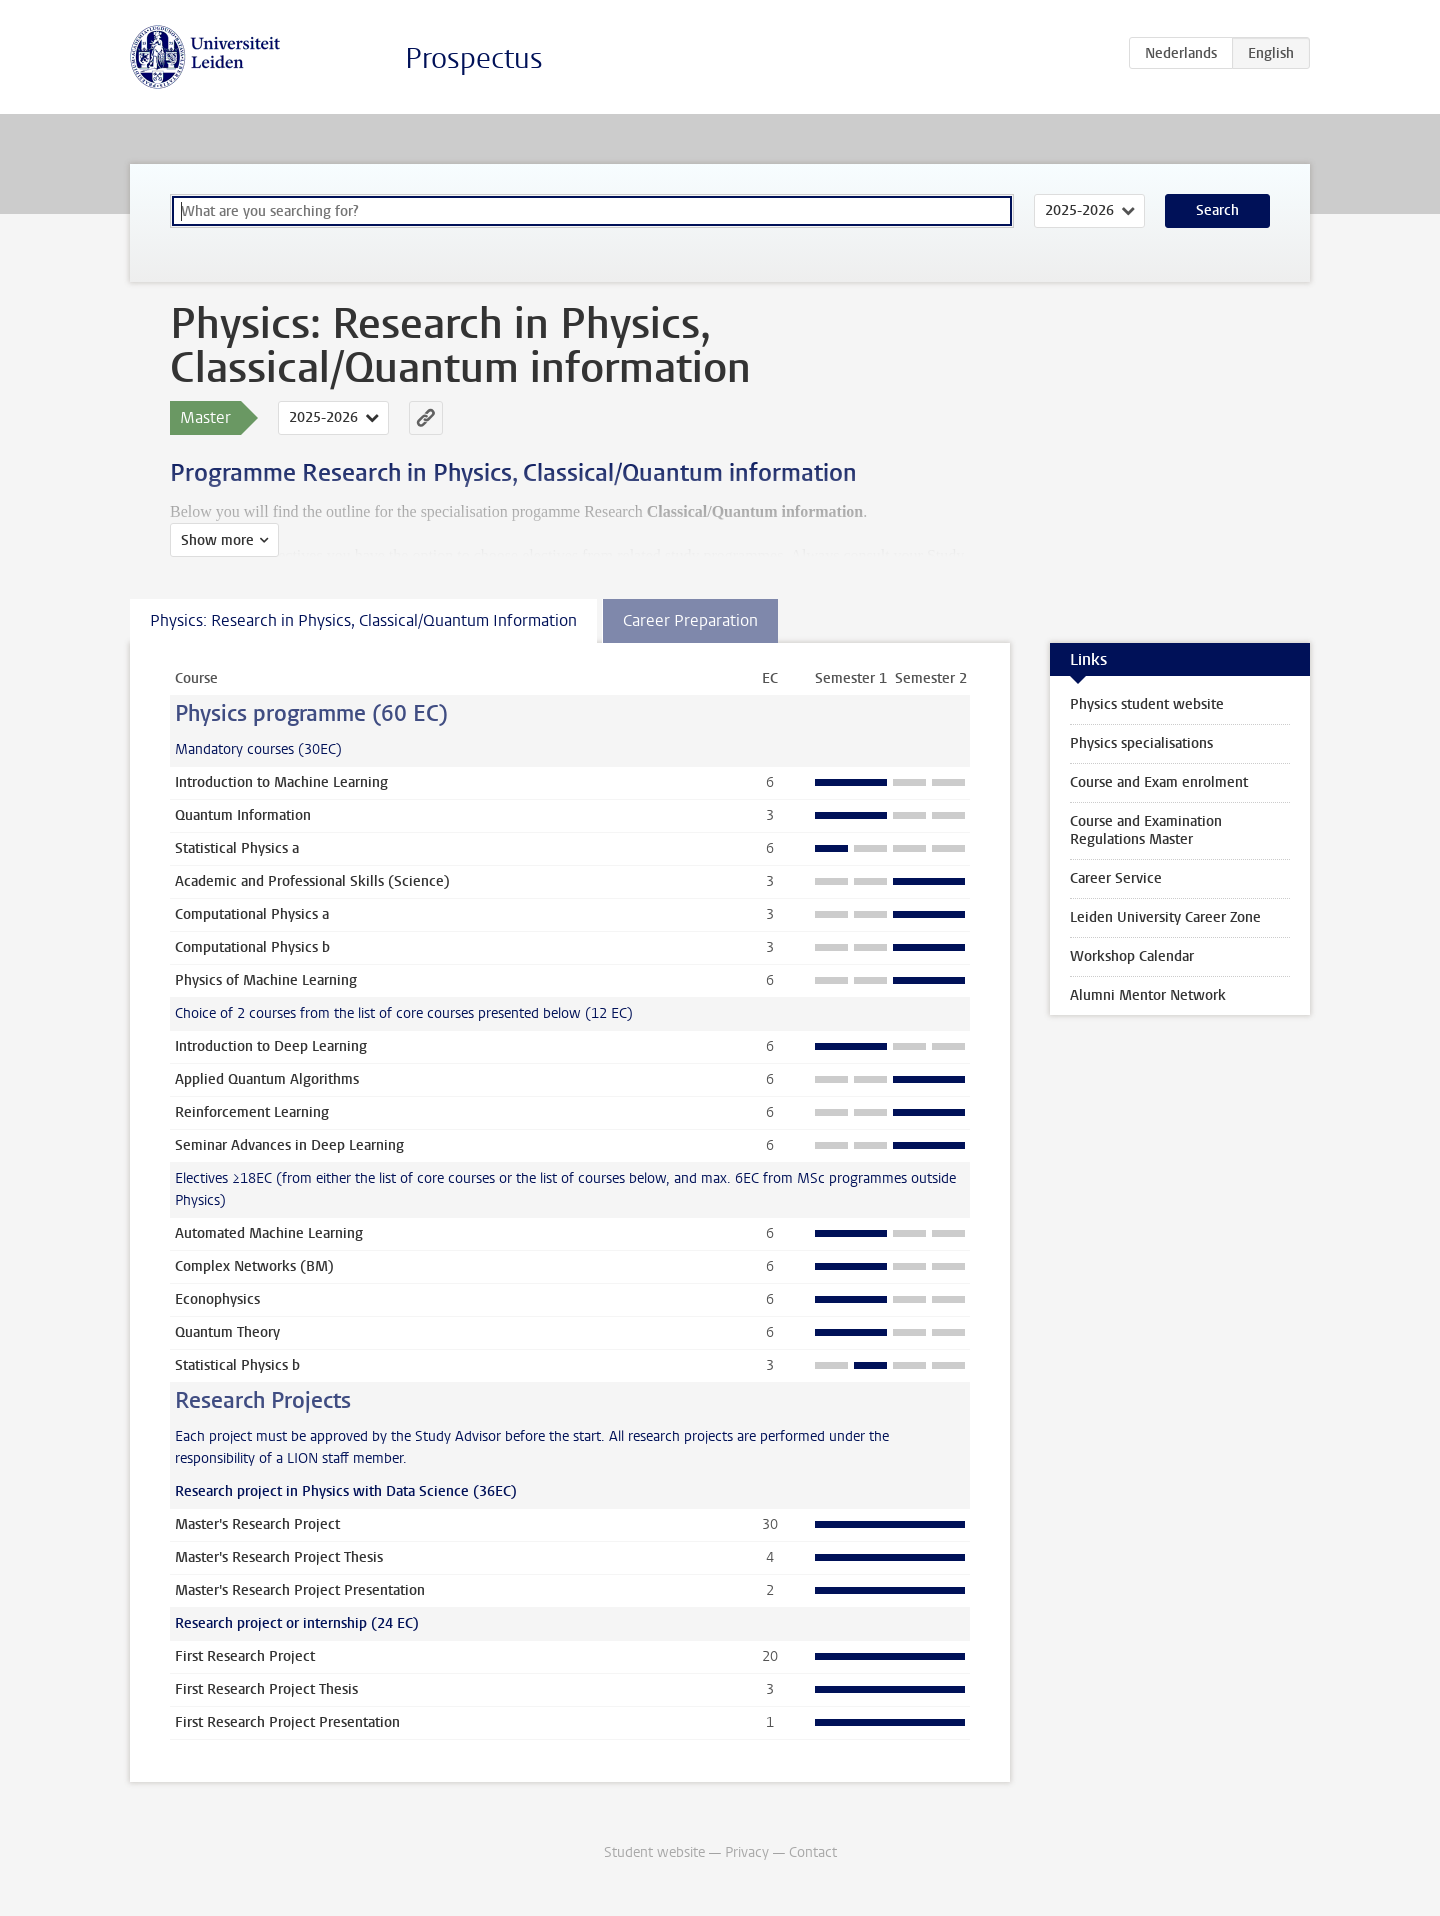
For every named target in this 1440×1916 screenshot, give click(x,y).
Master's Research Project (257, 1524)
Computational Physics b (252, 947)
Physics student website (1147, 704)
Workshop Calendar (1132, 956)
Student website (654, 1852)
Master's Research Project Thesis (279, 1557)
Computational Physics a (252, 914)
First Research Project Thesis (266, 1689)
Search (1217, 210)
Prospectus (474, 58)
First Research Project (245, 1656)
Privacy (747, 1852)
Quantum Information (243, 815)
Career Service (1116, 878)
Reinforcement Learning (252, 1112)
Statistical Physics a (237, 848)
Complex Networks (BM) (254, 1266)
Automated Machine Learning (269, 1233)
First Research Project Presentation (287, 1722)
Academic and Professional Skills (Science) (312, 881)
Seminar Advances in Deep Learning (289, 1145)
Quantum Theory (227, 1332)
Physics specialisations (1141, 743)
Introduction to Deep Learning (271, 1046)
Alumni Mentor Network (1148, 995)
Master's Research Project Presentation (300, 1590)
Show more (217, 540)
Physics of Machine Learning (266, 980)
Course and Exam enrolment (1159, 782)
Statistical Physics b (237, 1365)
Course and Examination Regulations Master (1146, 830)
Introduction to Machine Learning (281, 782)
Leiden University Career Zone (1165, 917)
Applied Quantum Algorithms (267, 1079)
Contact (813, 1852)
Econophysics (217, 1299)
